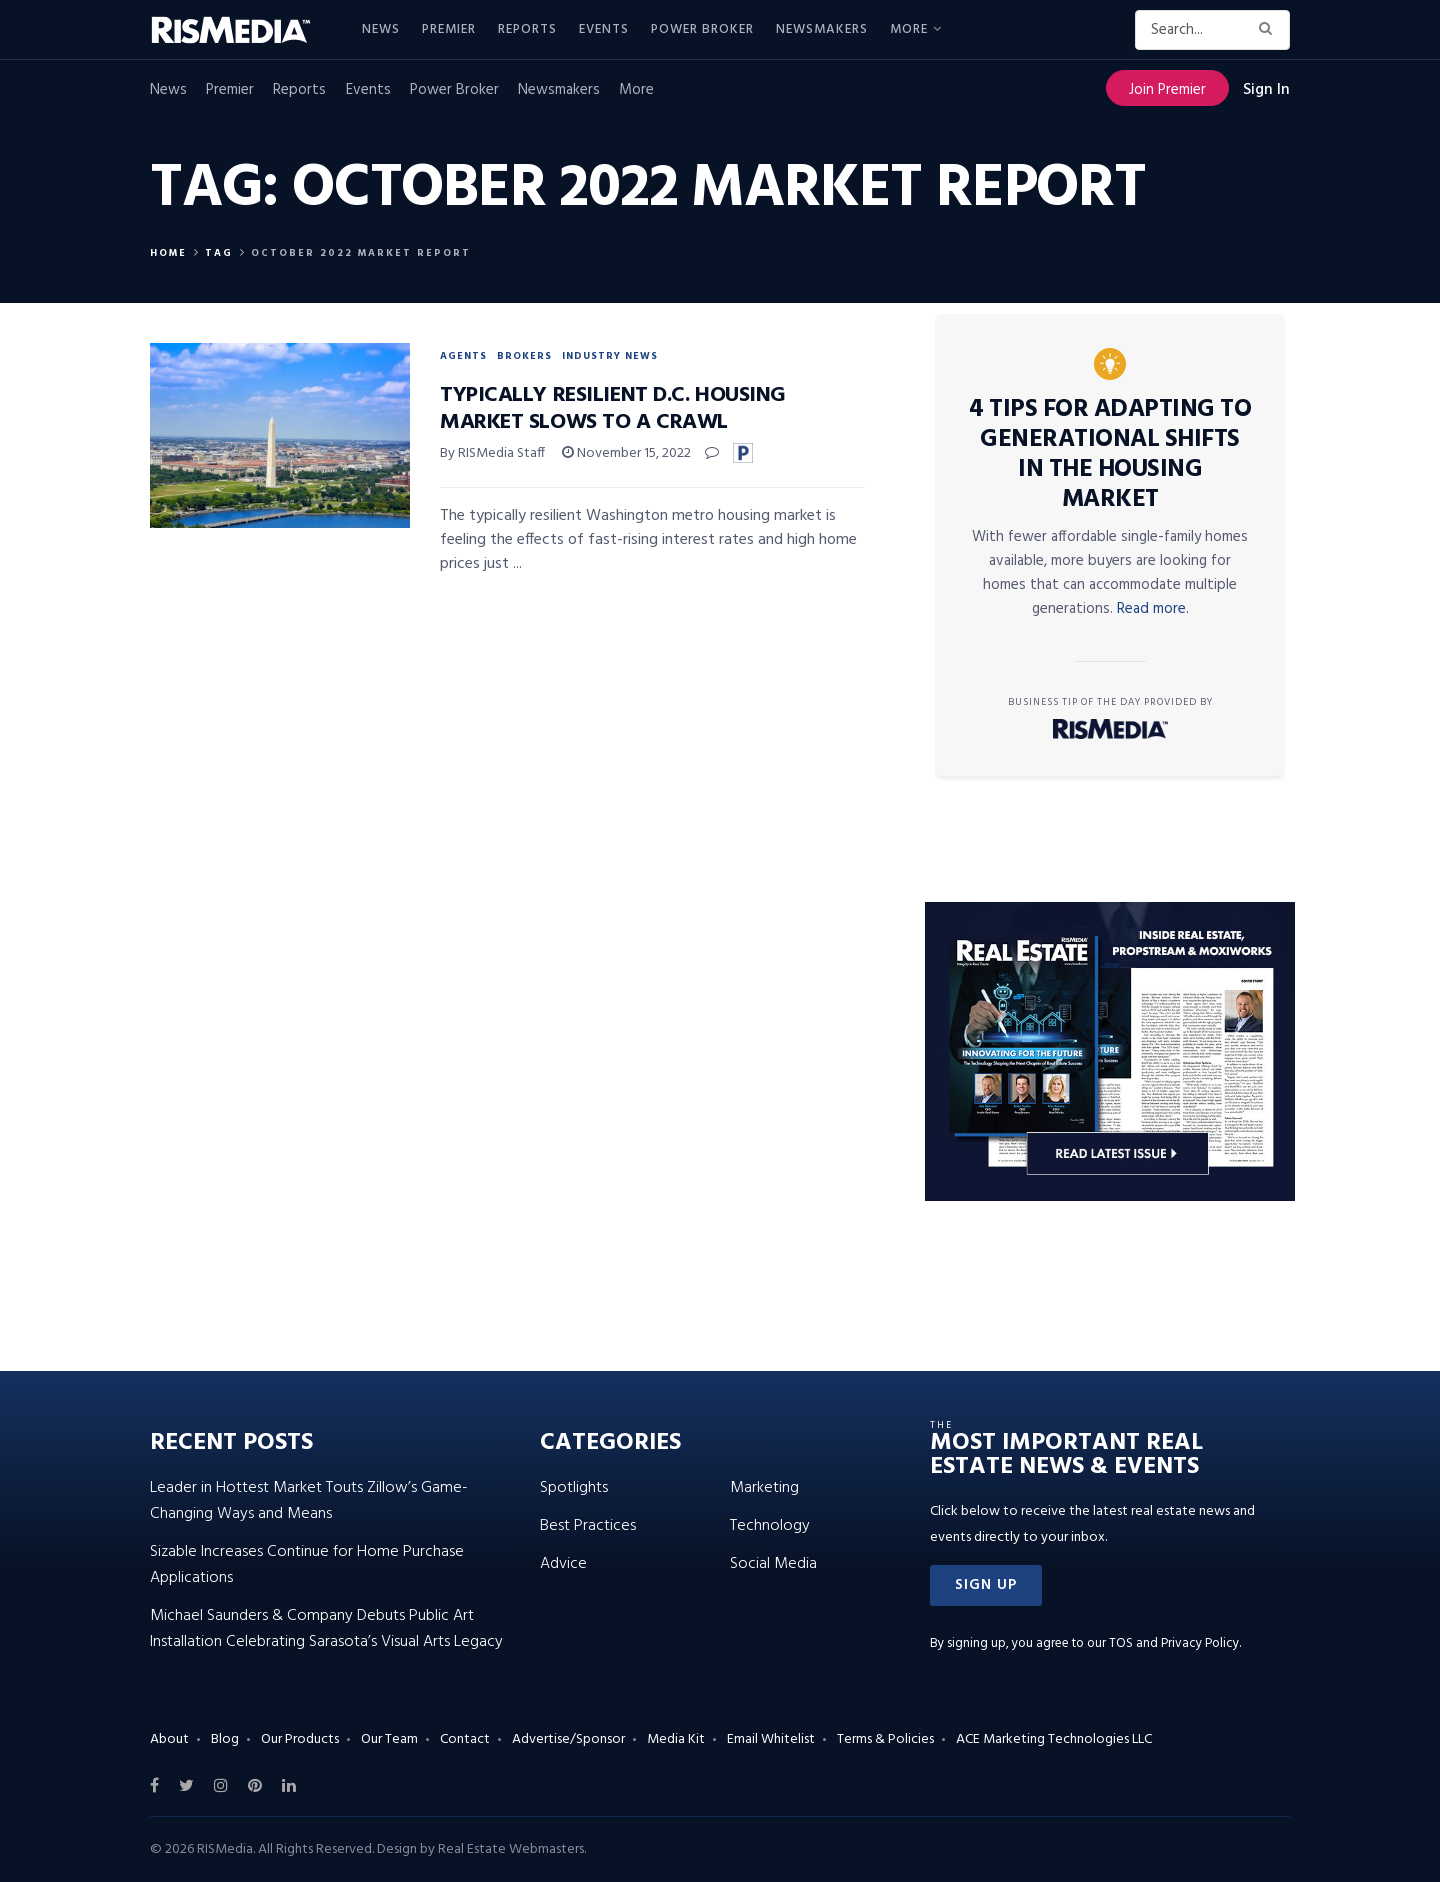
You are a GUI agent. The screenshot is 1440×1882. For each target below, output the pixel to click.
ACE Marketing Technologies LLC (1054, 1739)
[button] (986, 1585)
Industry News (610, 356)
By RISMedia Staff (492, 453)
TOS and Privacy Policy (1174, 1643)
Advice (563, 1564)
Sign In (1266, 90)
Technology (770, 1526)
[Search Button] (1269, 30)
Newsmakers (822, 29)
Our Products (300, 1739)
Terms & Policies (885, 1739)
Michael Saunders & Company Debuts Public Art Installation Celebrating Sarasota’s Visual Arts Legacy (326, 1629)
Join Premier (1167, 90)
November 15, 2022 (626, 453)
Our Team (389, 1739)
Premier (449, 29)
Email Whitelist (771, 1739)
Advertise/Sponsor (568, 1739)
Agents (463, 356)
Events (604, 29)
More (909, 29)
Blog (225, 1739)
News (381, 29)
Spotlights (574, 1488)
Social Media (773, 1564)
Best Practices (588, 1526)
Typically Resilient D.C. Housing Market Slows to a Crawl (613, 408)
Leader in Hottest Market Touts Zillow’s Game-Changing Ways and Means (309, 1501)
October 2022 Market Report (361, 253)
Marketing (764, 1488)
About (169, 1739)
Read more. (1153, 609)
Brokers (524, 356)
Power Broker (702, 29)
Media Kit (676, 1739)
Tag (219, 253)
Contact (465, 1739)
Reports (527, 29)
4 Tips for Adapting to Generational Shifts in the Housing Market (1110, 455)
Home (168, 253)
